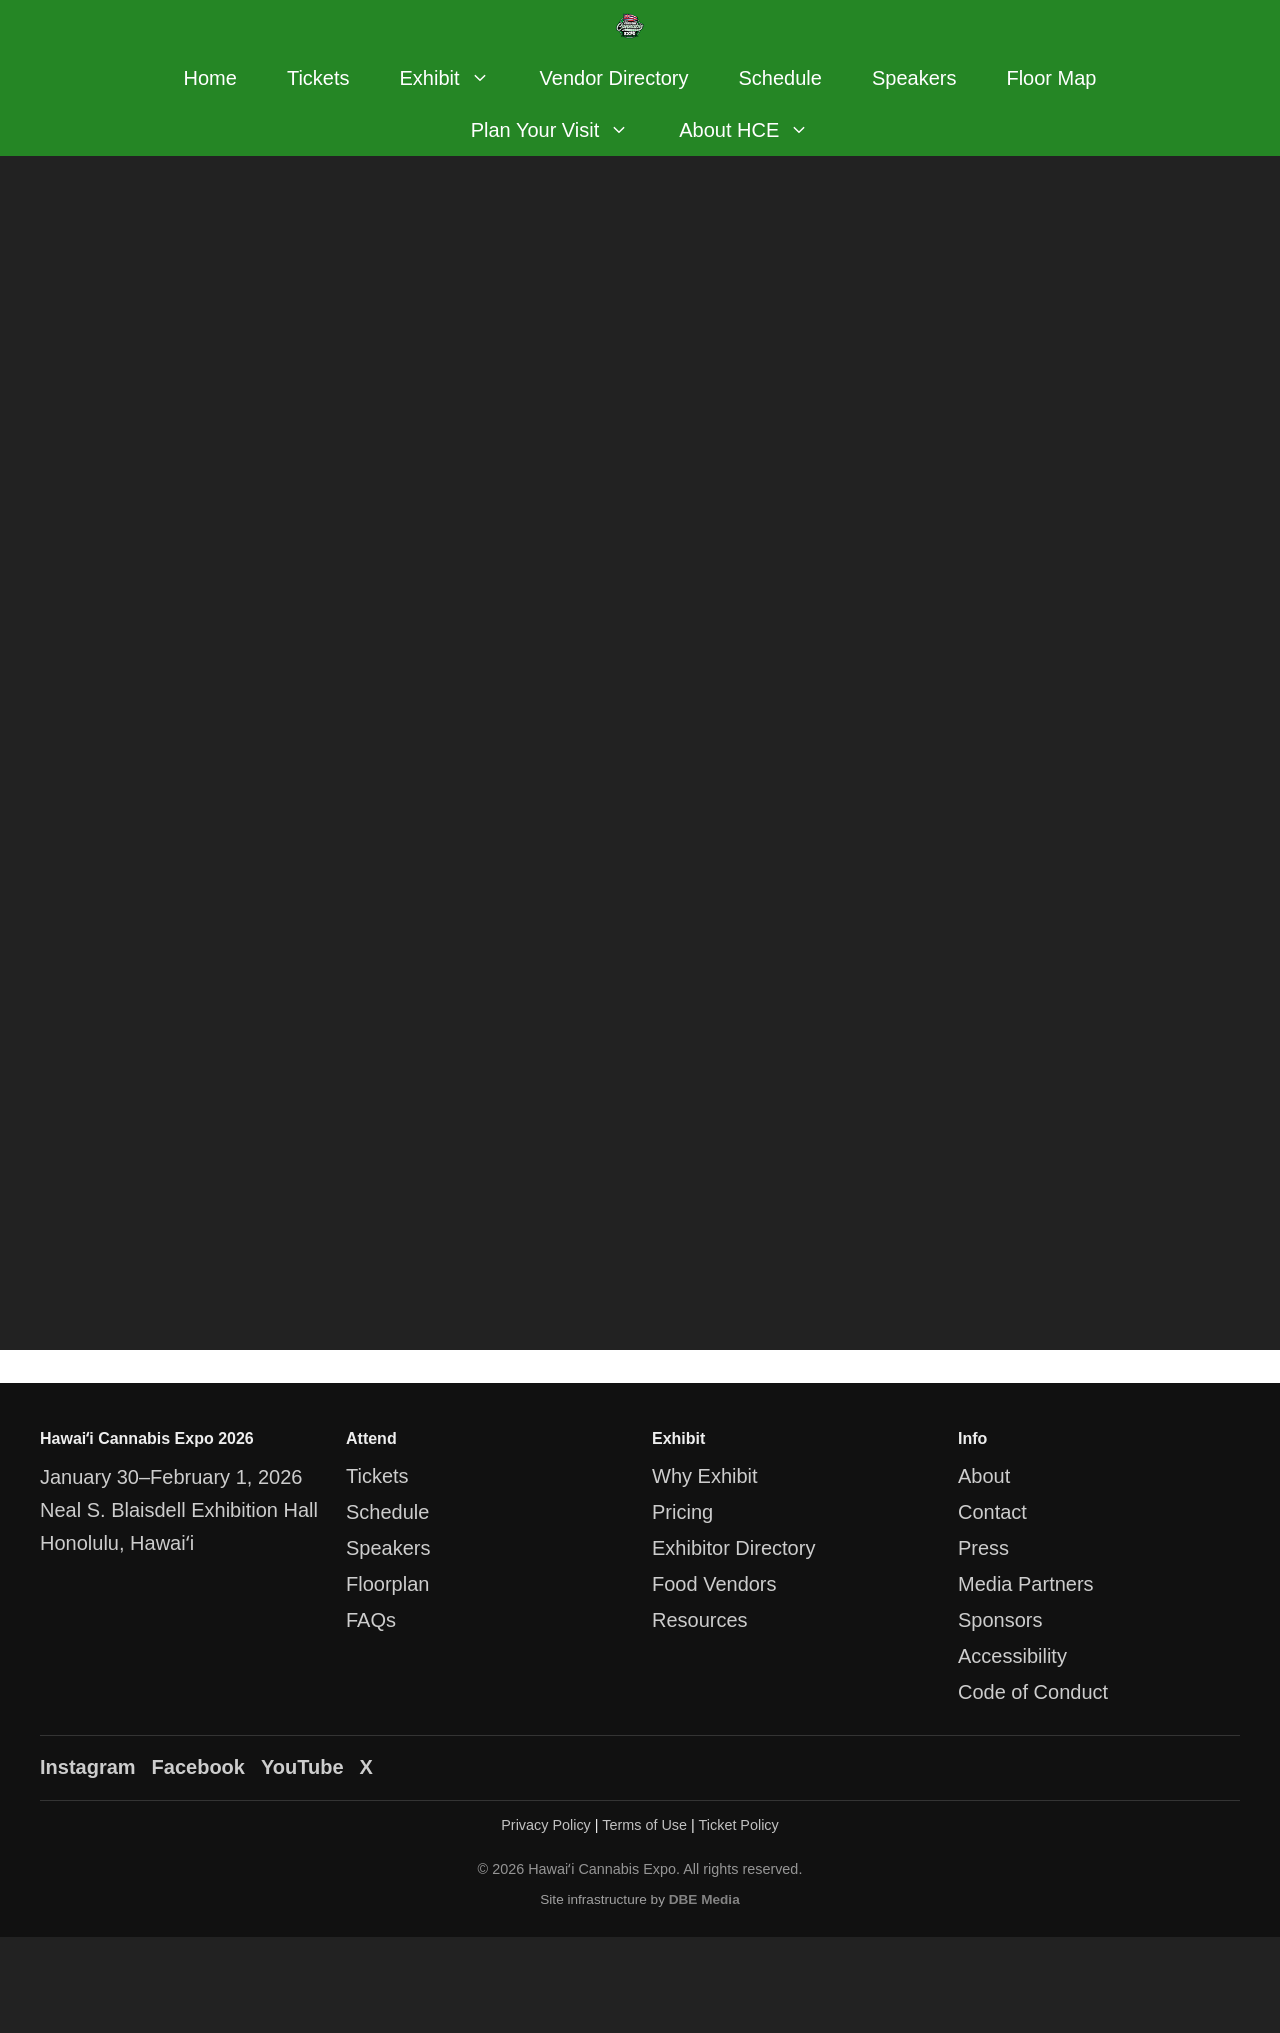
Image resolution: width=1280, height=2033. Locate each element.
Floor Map (1051, 78)
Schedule (780, 78)
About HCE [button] (756, 130)
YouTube (302, 1767)
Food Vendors (714, 1584)
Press (983, 1548)
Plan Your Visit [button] (563, 130)
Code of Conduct (1033, 1692)
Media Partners (1026, 1584)
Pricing (682, 1512)
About (984, 1476)
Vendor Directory (614, 78)
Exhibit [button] (457, 78)
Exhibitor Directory (733, 1548)
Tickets (318, 78)
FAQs (371, 1620)
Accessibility (1012, 1656)
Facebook (198, 1767)
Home (210, 78)
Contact (992, 1512)
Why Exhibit (705, 1476)
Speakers (914, 78)
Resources (700, 1620)
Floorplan (387, 1584)
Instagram (88, 1767)
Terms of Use (644, 1825)
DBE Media (704, 1899)
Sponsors (1000, 1620)
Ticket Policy (739, 1825)
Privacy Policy (546, 1825)
